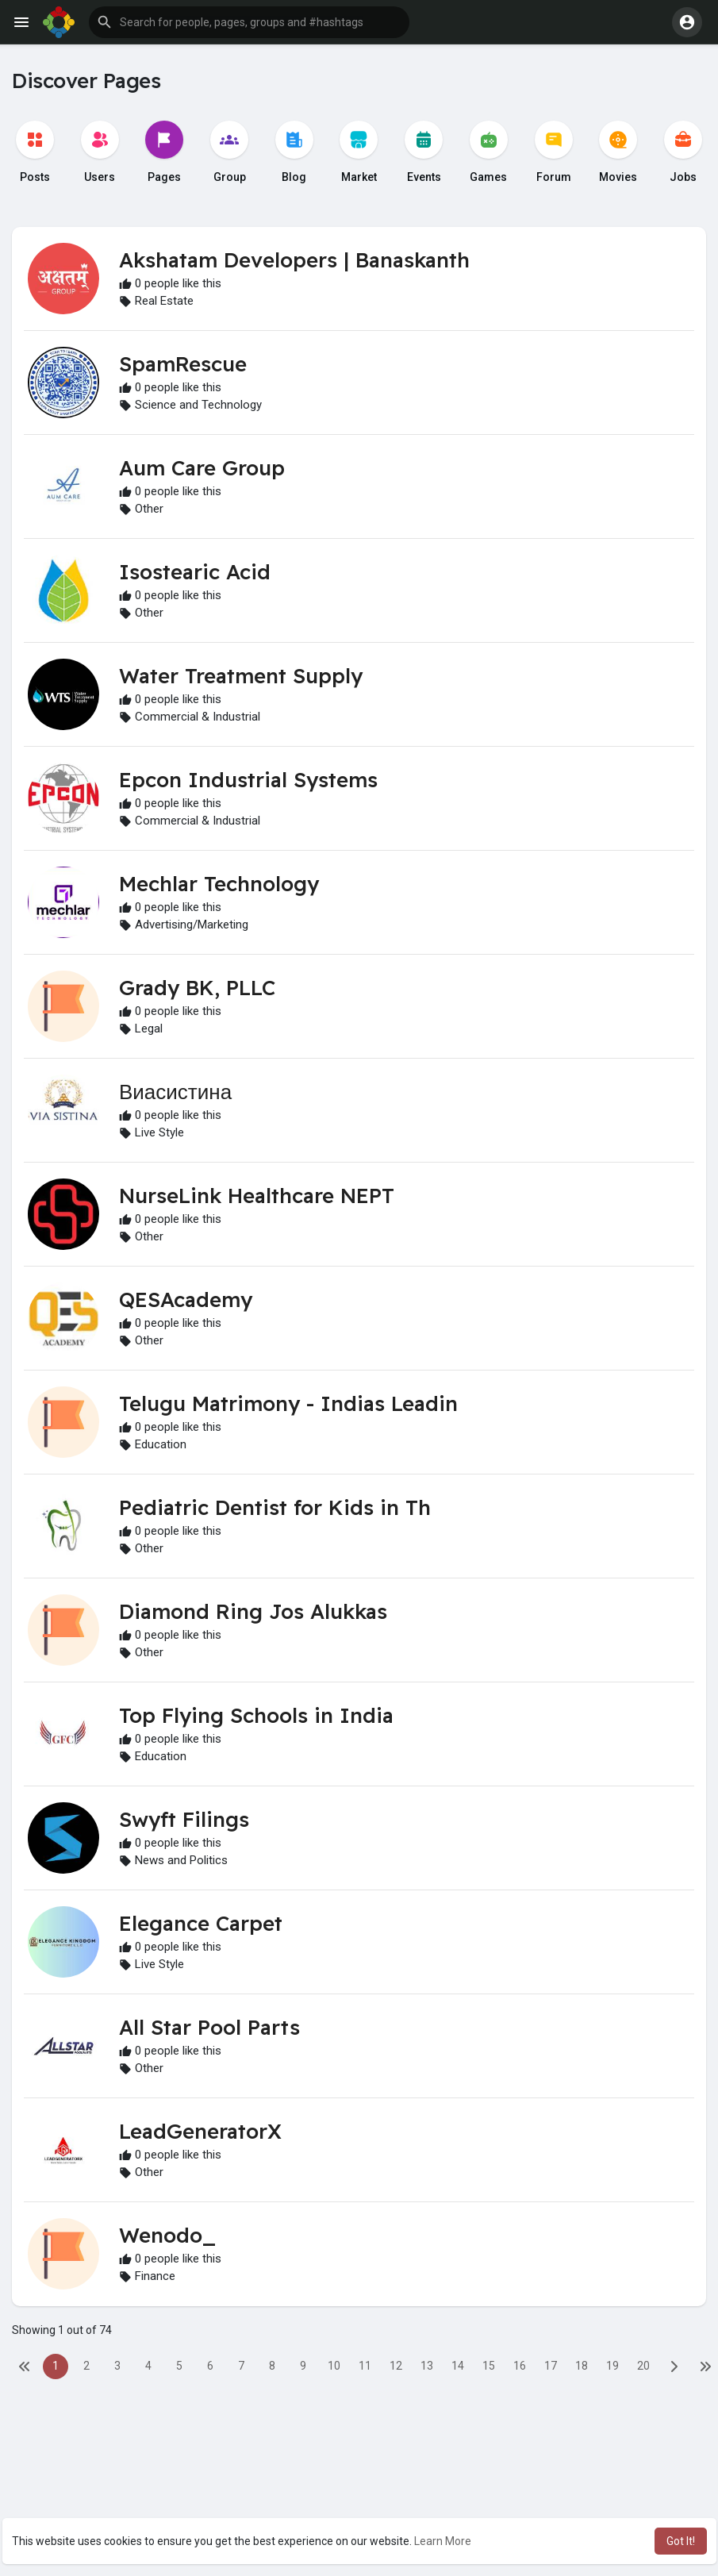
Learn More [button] (442, 2541)
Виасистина (175, 1091)
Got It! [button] (680, 2541)
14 (457, 2365)
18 (581, 2365)
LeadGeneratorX (200, 2131)
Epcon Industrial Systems (248, 780)
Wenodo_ (167, 2235)
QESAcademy (185, 1299)
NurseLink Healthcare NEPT (256, 1195)
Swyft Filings (184, 1819)
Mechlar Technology (219, 884)
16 (519, 2365)
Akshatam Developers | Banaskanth (294, 260)
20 (643, 2365)
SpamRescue (183, 364)
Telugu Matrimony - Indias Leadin (288, 1403)
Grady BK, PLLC (197, 988)
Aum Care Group (202, 468)
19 (612, 2365)
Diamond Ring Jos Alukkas (253, 1611)
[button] (249, 22)
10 (334, 2365)
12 (396, 2365)
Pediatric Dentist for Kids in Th (275, 1507)
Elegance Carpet (200, 1923)
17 (550, 2365)
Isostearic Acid (195, 572)
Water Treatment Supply (241, 676)
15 (488, 2365)
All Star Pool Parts (209, 2027)
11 (365, 2365)
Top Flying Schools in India (256, 1715)
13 (426, 2365)
